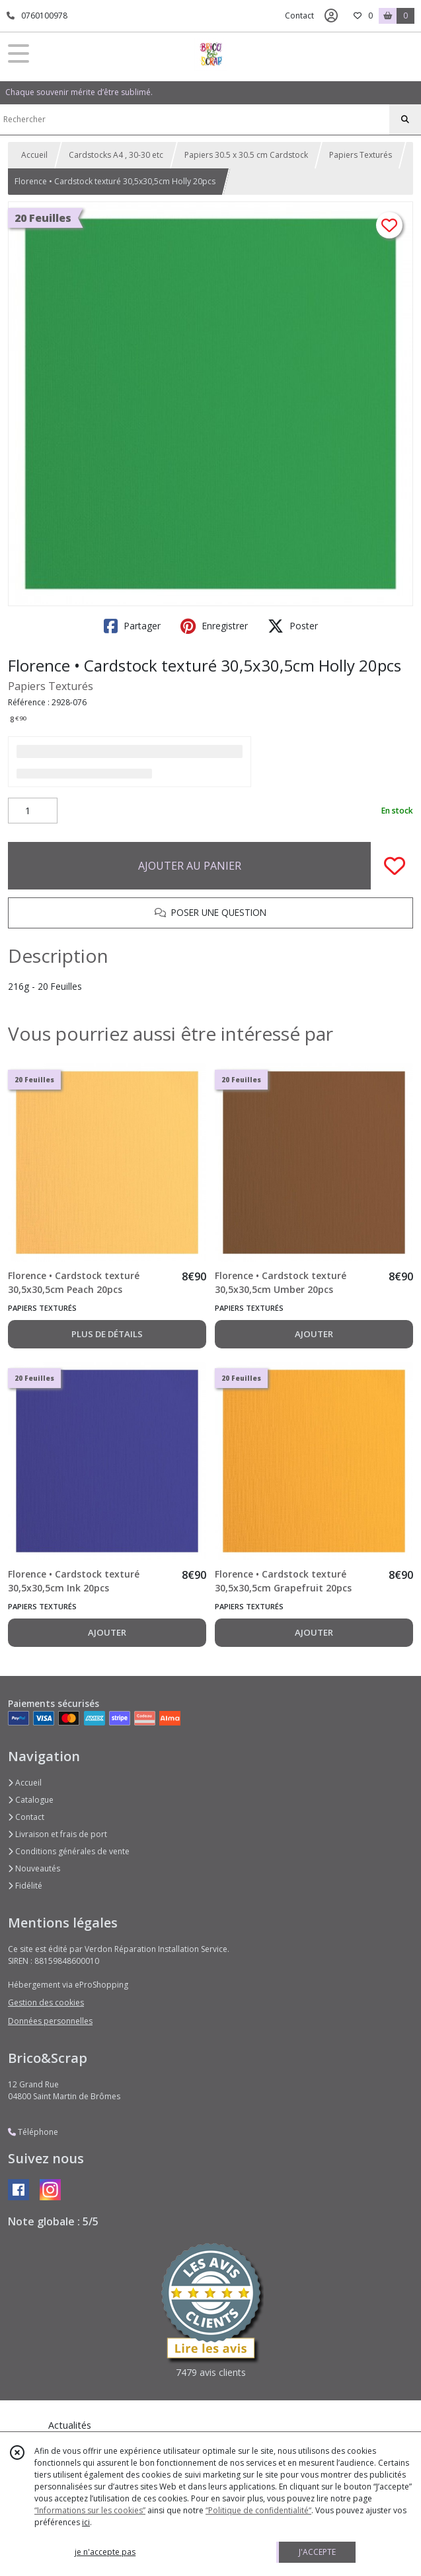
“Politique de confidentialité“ (258, 2510)
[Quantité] (32, 811)
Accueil (34, 154)
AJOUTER (314, 1334)
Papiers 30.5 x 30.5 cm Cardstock (246, 154)
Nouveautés (34, 1868)
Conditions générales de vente (69, 1851)
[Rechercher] (405, 119)
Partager (132, 626)
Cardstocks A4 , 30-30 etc (116, 154)
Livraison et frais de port (57, 1834)
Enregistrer (214, 626)
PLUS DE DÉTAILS (107, 1334)
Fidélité (25, 1885)
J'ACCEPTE (317, 2552)
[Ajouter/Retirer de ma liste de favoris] (394, 866)
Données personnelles (50, 2021)
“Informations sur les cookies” (89, 2510)
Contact (299, 15)
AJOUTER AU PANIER (189, 865)
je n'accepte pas (105, 2552)
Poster (293, 626)
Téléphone (33, 2132)
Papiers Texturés (360, 154)
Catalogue (31, 1799)
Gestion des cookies (46, 2002)
